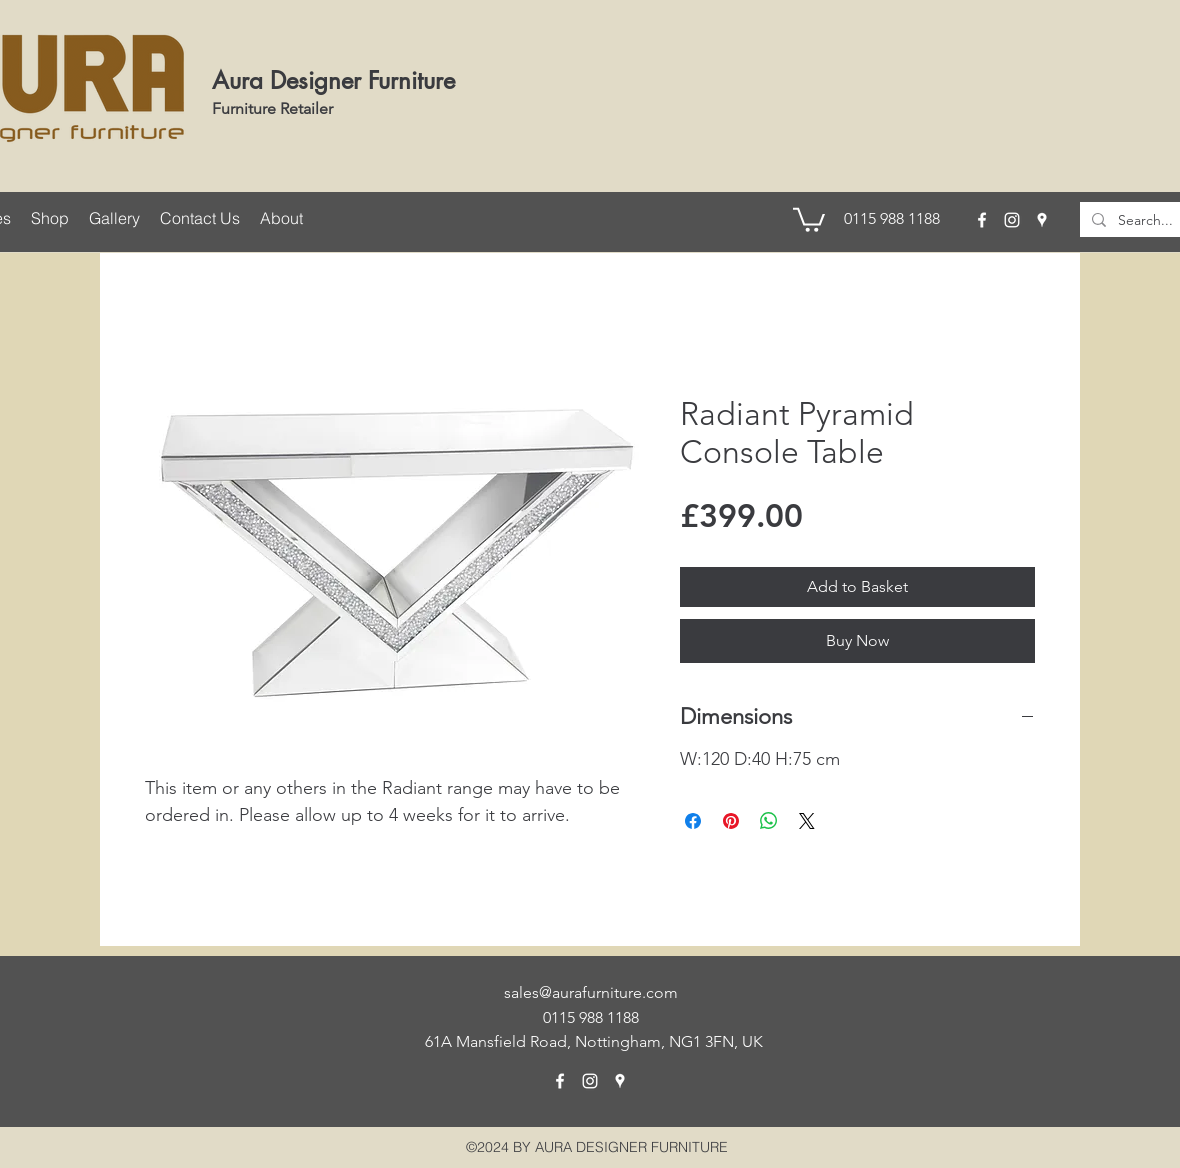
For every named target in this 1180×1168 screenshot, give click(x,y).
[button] (809, 218)
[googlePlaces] (1042, 220)
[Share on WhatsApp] (769, 821)
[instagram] (1012, 220)
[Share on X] (807, 821)
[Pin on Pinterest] (731, 821)
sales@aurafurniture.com (591, 992)
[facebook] (982, 220)
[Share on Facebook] (693, 821)
